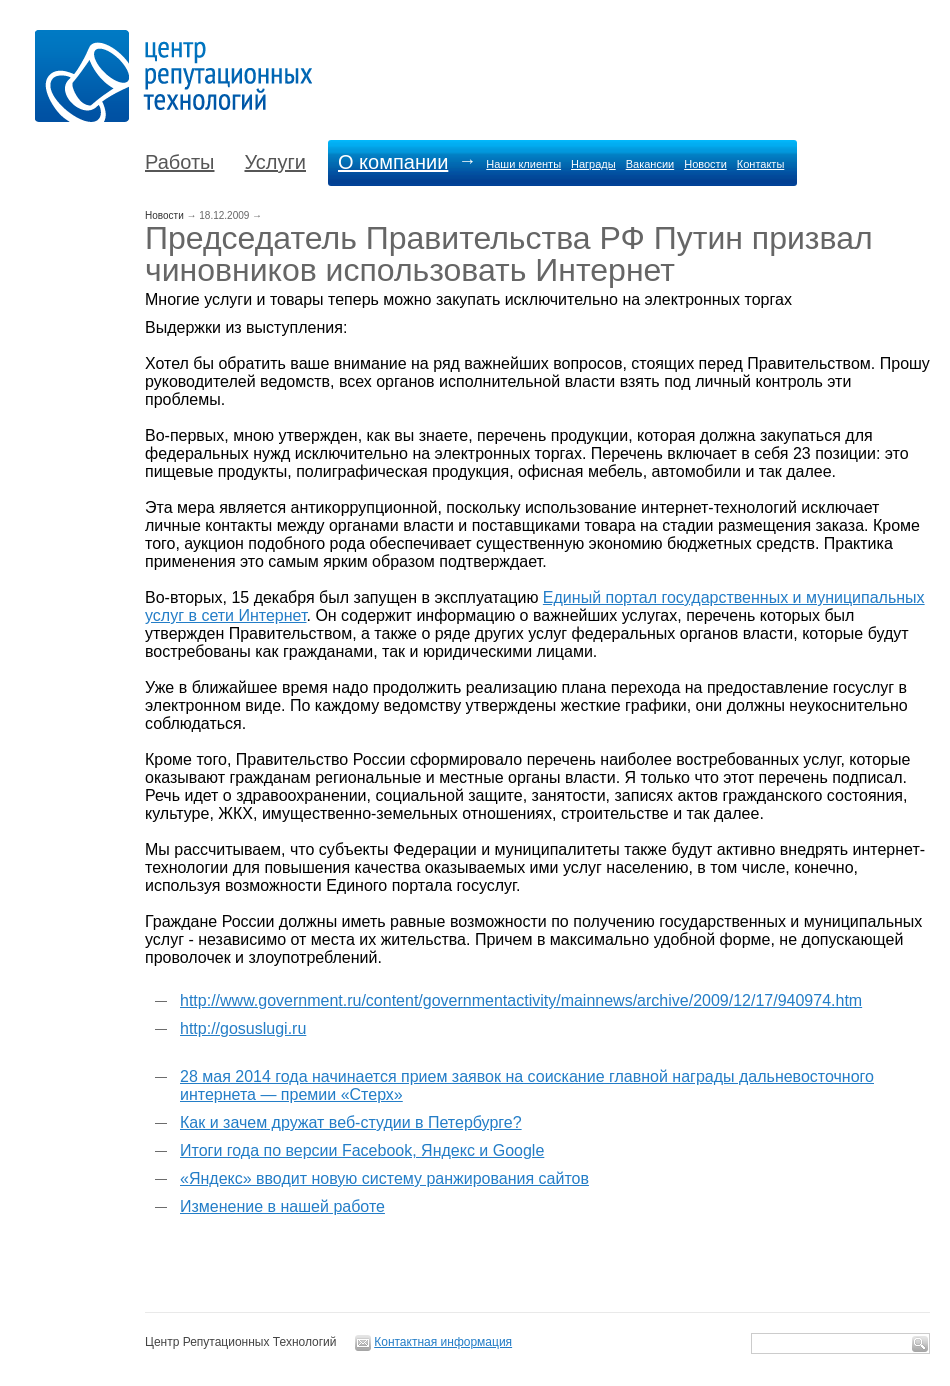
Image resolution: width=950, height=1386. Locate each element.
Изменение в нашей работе (282, 1206)
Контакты (761, 164)
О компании (393, 162)
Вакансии (650, 164)
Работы (179, 162)
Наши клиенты (523, 164)
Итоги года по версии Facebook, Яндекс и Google (362, 1150)
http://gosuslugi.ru (243, 1028)
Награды (593, 164)
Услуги (275, 162)
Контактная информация (443, 1342)
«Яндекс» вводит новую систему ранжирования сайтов (384, 1178)
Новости (705, 164)
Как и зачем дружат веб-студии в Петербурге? (351, 1122)
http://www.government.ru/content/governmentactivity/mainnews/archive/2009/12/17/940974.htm (521, 1000)
